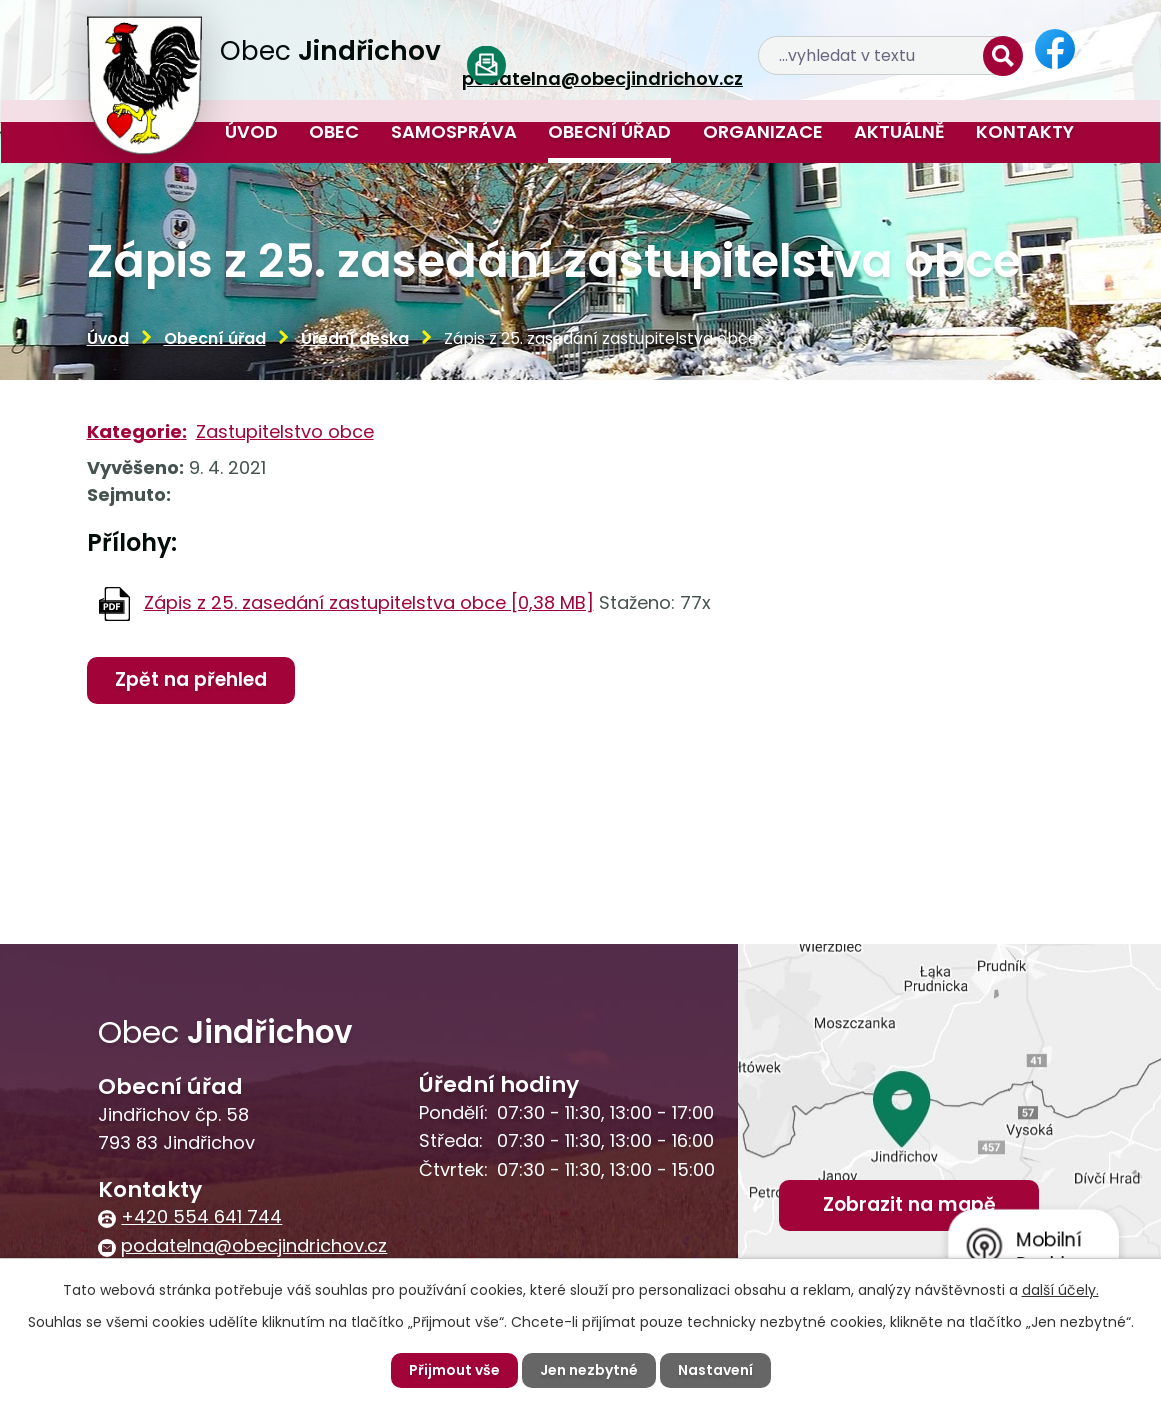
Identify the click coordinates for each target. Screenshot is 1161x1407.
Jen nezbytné (589, 1370)
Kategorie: (137, 431)
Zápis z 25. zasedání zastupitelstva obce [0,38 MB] (369, 602)
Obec (334, 131)
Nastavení (715, 1370)
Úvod (251, 131)
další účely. (1060, 1290)
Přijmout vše (454, 1370)
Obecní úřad (609, 131)
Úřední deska (355, 338)
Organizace (763, 131)
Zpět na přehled (191, 679)
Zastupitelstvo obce (285, 431)
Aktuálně (899, 131)
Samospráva (454, 131)
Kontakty (1025, 131)
